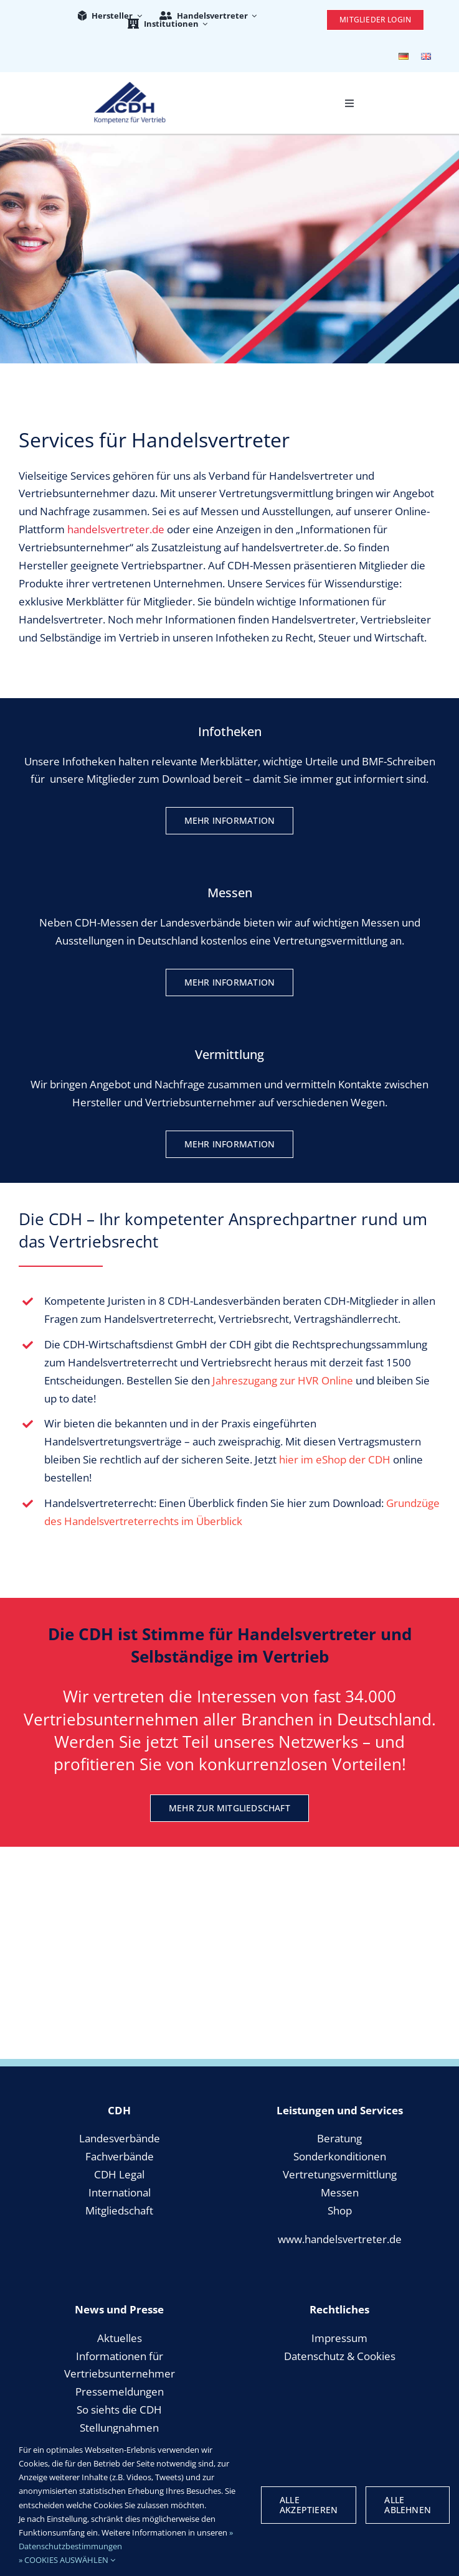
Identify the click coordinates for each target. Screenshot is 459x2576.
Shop (340, 2210)
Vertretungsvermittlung (340, 2174)
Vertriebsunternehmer (119, 2373)
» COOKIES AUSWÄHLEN (67, 2559)
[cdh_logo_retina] (130, 87)
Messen (340, 2192)
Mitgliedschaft (119, 2210)
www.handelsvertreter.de (340, 2239)
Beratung (339, 2138)
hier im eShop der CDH (334, 1459)
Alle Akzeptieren (309, 2505)
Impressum (339, 2338)
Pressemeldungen (119, 2391)
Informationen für (119, 2356)
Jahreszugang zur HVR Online (282, 1380)
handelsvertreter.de (115, 529)
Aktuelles (119, 2338)
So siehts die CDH (119, 2409)
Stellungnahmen (119, 2427)
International (119, 2192)
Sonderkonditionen (339, 2156)
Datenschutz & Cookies (339, 2356)
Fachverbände (119, 2156)
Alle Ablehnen (407, 2505)
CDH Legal (119, 2174)
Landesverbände (119, 2138)
